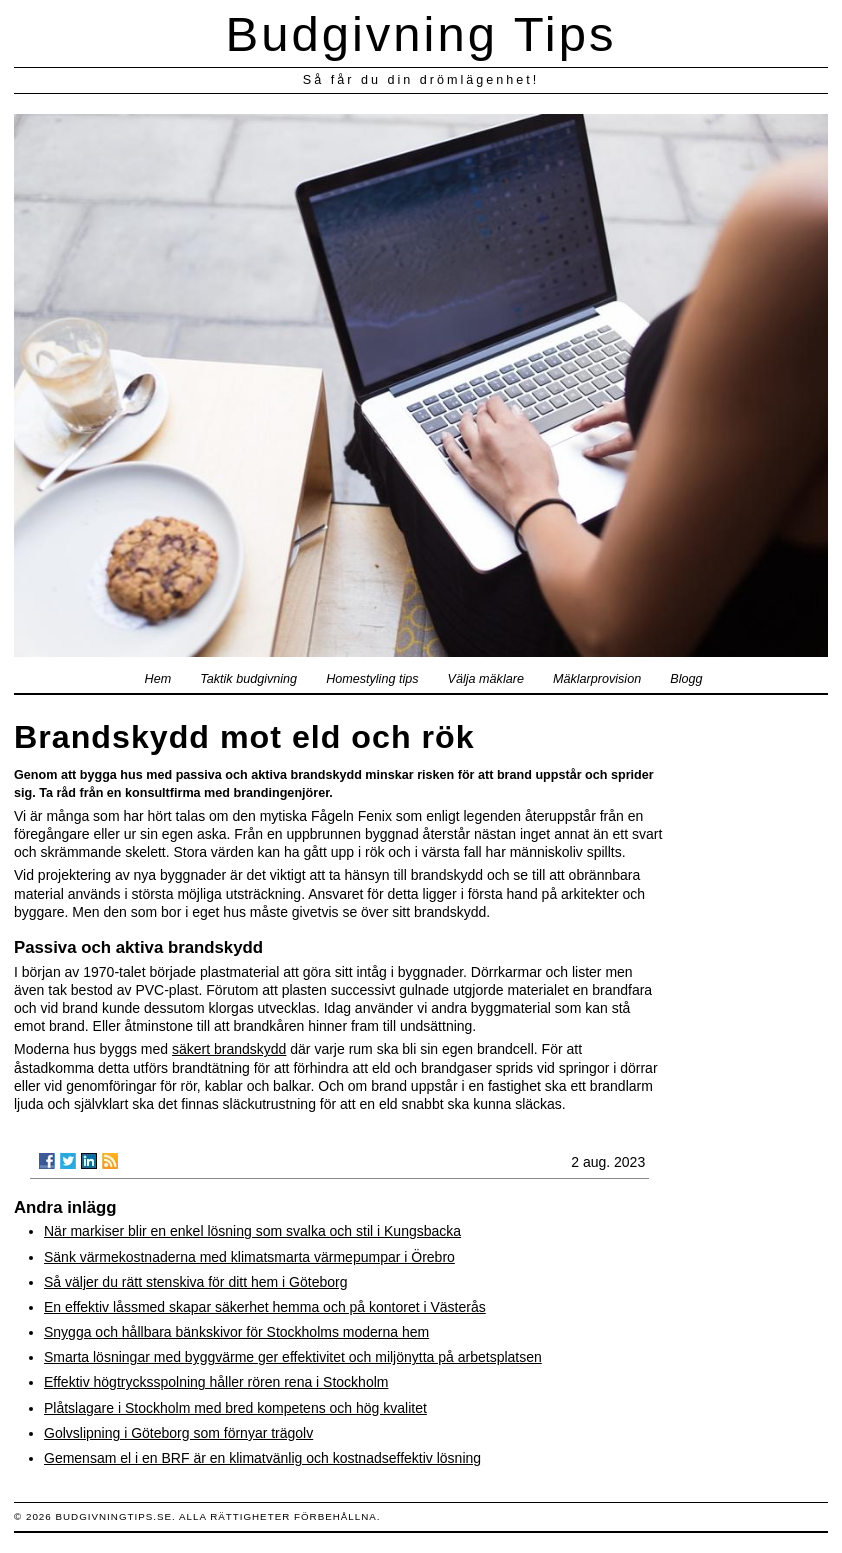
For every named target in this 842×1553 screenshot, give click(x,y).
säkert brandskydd (229, 1049)
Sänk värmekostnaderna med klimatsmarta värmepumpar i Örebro (249, 1257)
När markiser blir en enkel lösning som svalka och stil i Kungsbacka (252, 1231)
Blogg (686, 679)
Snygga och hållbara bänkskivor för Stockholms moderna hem (236, 1332)
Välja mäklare (486, 679)
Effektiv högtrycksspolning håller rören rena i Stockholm (216, 1382)
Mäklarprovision (597, 679)
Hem (158, 679)
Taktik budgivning (248, 679)
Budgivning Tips (421, 34)
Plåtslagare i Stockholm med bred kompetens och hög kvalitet (235, 1408)
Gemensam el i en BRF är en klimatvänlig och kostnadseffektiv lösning (262, 1458)
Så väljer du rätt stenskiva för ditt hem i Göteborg (195, 1282)
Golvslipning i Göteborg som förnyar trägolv (178, 1433)
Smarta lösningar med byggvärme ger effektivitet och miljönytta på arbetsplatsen (293, 1357)
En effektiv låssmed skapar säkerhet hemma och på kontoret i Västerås (265, 1307)
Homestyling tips (372, 679)
